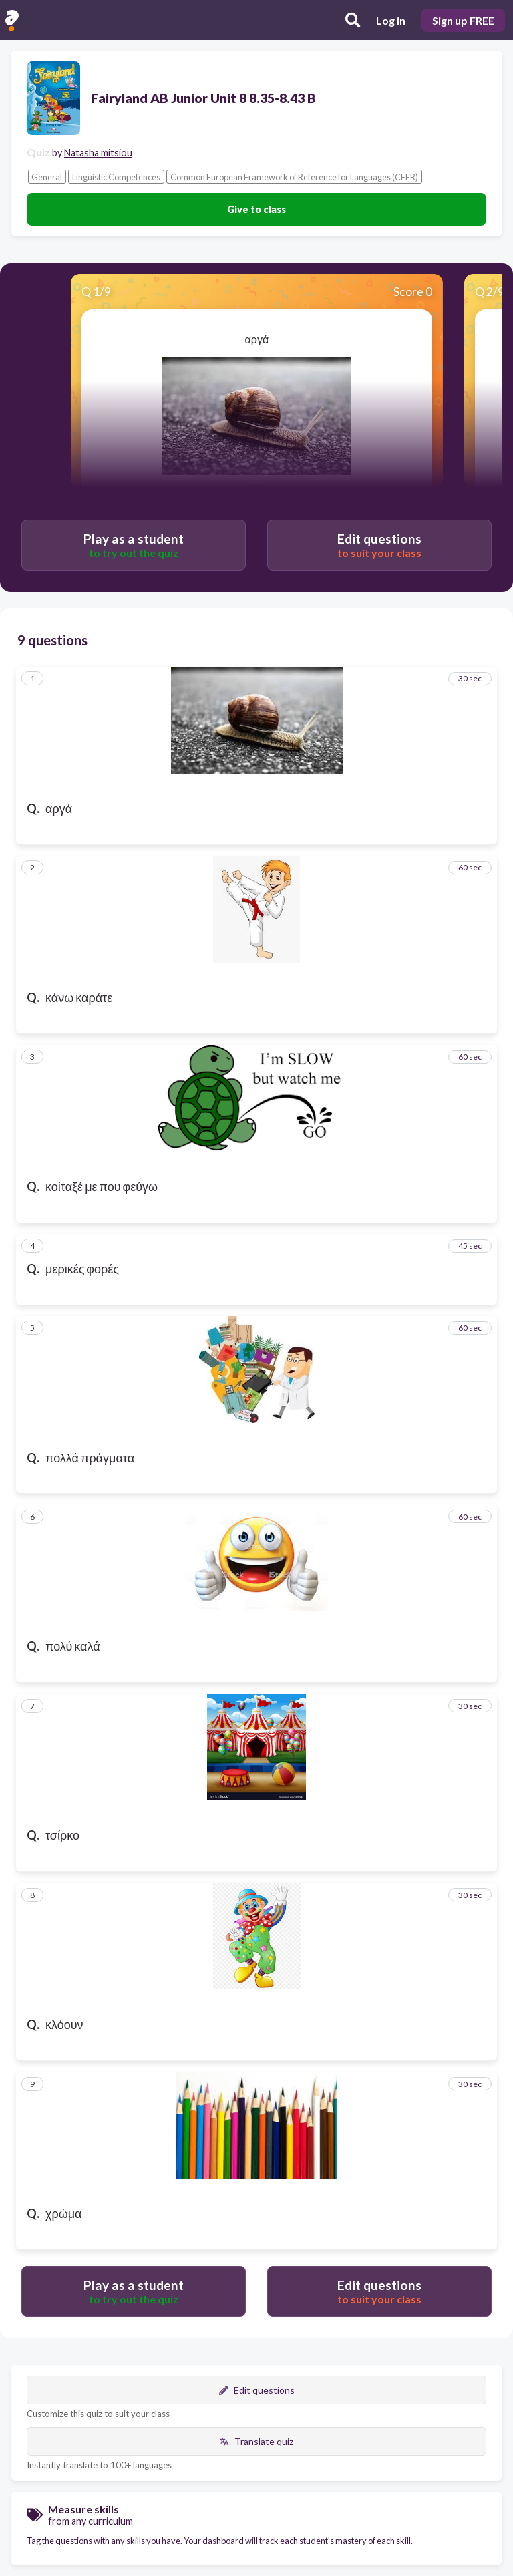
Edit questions (257, 2390)
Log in (390, 20)
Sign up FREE (463, 20)
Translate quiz (256, 2441)
